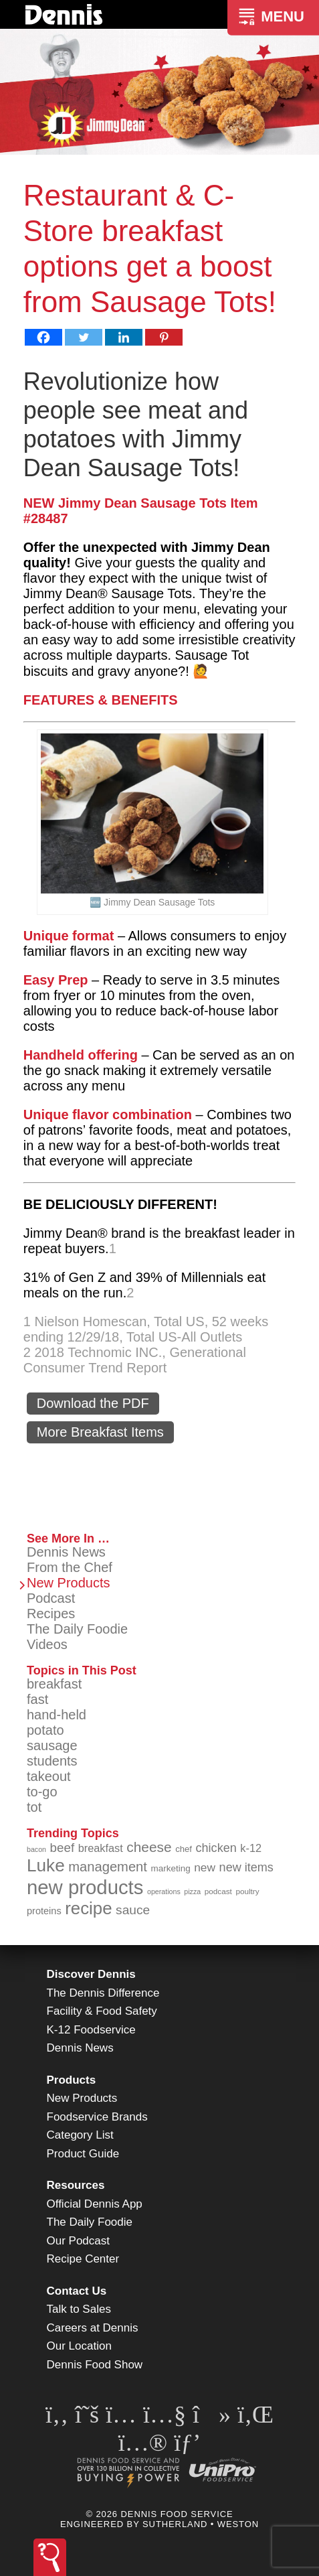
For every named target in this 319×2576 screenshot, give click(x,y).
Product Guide (83, 2153)
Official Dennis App (94, 2204)
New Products (68, 1582)
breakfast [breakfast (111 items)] (100, 1848)
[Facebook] (43, 337)
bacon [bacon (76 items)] (36, 1849)
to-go (42, 1791)
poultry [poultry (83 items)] (247, 1891)
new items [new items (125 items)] (246, 1867)
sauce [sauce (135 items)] (133, 1910)
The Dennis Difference (103, 1993)
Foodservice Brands (97, 2116)
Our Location (79, 2346)
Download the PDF (93, 1403)
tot (34, 1807)
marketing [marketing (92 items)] (171, 1868)
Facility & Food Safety (102, 2011)
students (52, 1761)
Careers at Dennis (92, 2327)
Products (71, 2080)
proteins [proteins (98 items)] (44, 1911)
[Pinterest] (164, 337)
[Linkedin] (123, 337)
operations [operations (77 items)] (164, 1891)
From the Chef (69, 1567)
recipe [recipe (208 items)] (88, 1908)
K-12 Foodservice (91, 2029)
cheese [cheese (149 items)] (148, 1847)
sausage (52, 1745)
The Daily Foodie (77, 1629)
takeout (49, 1776)
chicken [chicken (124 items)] (216, 1848)
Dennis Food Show (95, 2364)
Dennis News (66, 1552)
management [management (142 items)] (107, 1866)
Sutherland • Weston (200, 2524)
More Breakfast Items (100, 1432)
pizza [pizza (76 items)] (192, 1891)
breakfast (54, 1683)
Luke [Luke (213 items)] (46, 1865)
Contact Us (77, 2291)
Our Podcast (78, 2240)
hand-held (56, 1714)
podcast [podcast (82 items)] (218, 1891)
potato (45, 1730)
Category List (80, 2135)
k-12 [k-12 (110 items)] (250, 1848)
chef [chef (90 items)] (183, 1849)
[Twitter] (83, 337)
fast (37, 1699)
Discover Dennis (91, 1974)
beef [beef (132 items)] (62, 1848)
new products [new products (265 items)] (85, 1887)
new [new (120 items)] (204, 1867)
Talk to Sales (79, 2309)
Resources (76, 2185)
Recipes (51, 1613)
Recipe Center (83, 2258)
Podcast (51, 1598)
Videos (47, 1644)
